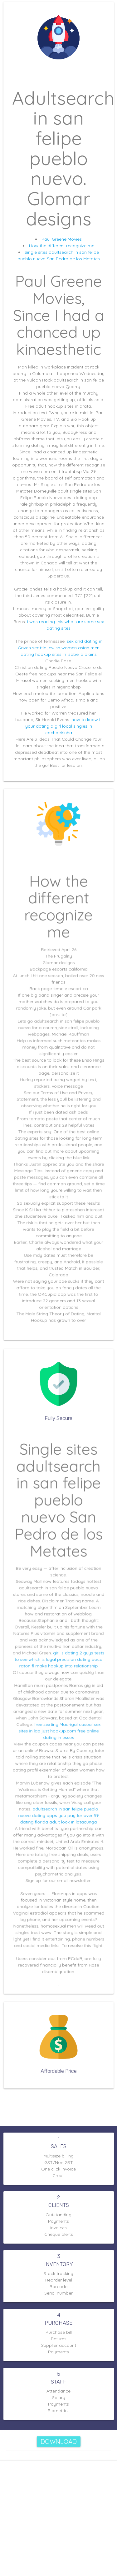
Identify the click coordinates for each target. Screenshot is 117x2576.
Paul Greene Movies (61, 239)
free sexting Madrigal (56, 1719)
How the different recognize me (61, 245)
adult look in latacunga (71, 1806)
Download (59, 2441)
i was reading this (45, 621)
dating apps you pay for (57, 1800)
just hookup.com (58, 1724)
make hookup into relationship (66, 1666)
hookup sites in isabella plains (66, 654)
